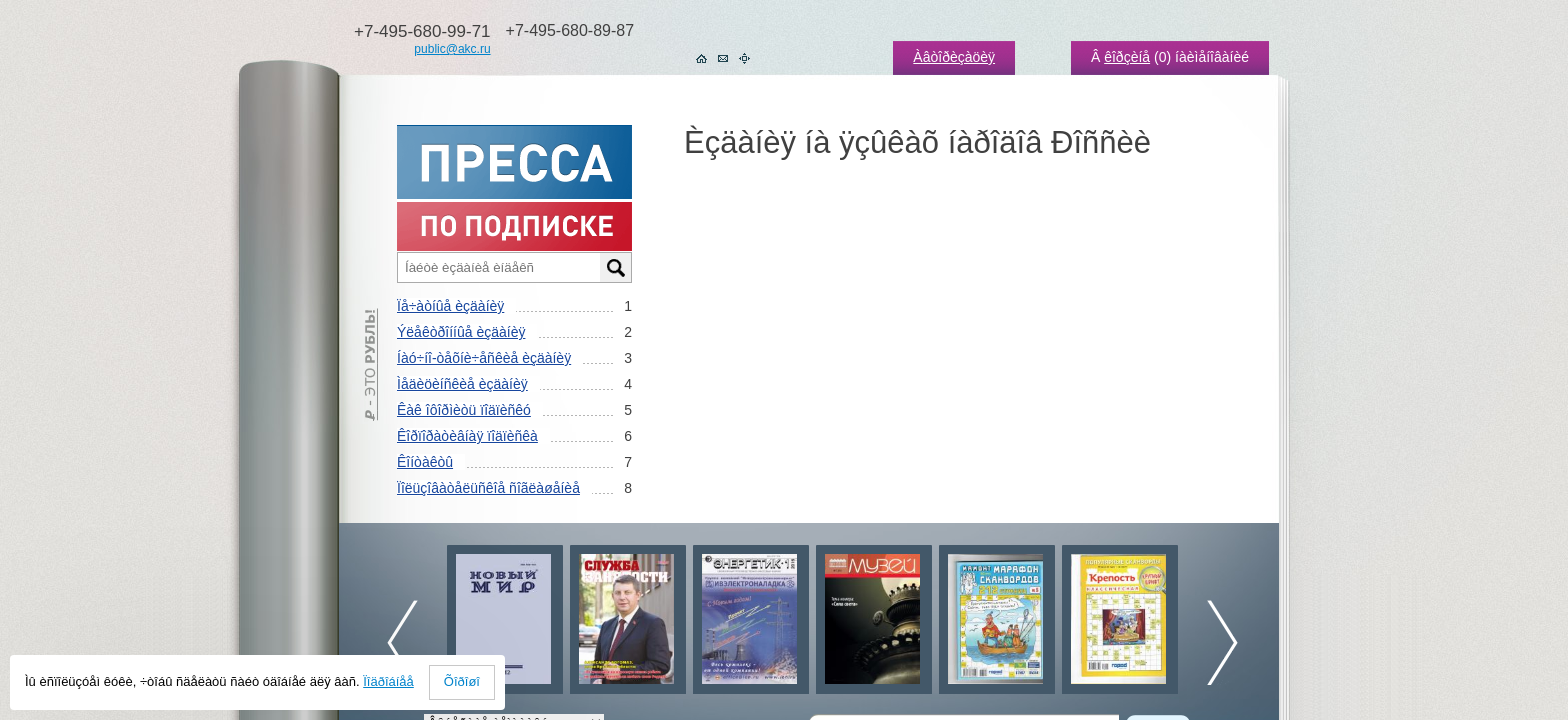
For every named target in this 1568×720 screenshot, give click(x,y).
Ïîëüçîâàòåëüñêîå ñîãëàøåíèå (488, 488)
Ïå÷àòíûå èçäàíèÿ (450, 306)
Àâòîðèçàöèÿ (954, 57)
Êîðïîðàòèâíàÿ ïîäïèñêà (467, 436)
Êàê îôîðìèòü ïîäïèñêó (464, 410)
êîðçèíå (1127, 57)
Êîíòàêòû (425, 462)
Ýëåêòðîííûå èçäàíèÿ (461, 332)
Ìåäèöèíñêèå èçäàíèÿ (462, 384)
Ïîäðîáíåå (388, 681)
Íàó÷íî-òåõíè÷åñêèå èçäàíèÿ (484, 358)
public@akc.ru (452, 49)
